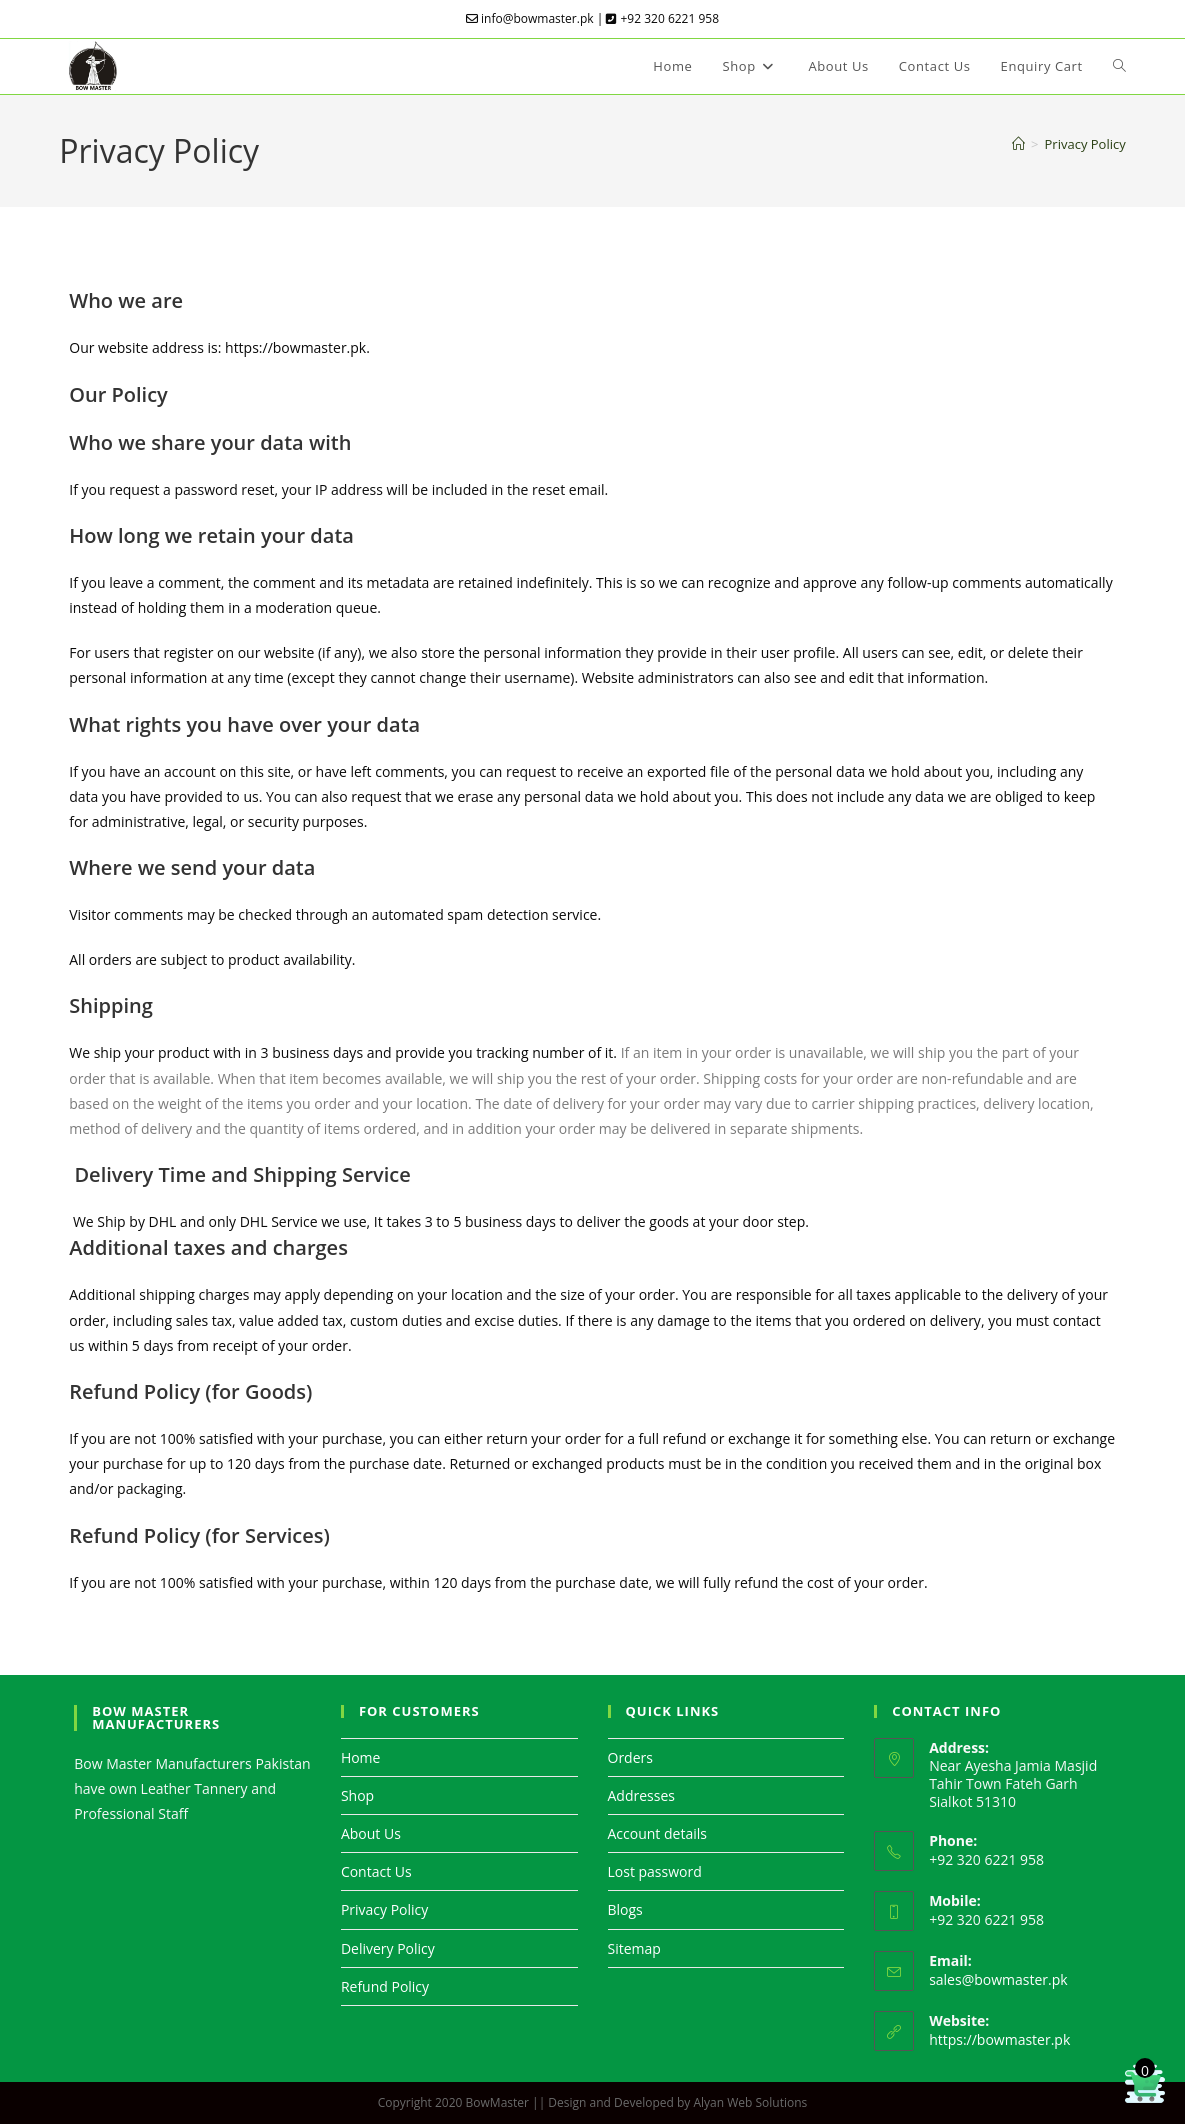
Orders (630, 1757)
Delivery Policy (388, 1948)
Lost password (655, 1871)
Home (361, 1757)
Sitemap (634, 1948)
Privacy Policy (1085, 144)
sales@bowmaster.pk (998, 1979)
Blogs (625, 1909)
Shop (357, 1795)
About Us (371, 1833)
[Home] (1018, 144)
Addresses (641, 1795)
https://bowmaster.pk (999, 2039)
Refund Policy (385, 1986)
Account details (657, 1833)
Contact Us (376, 1871)
